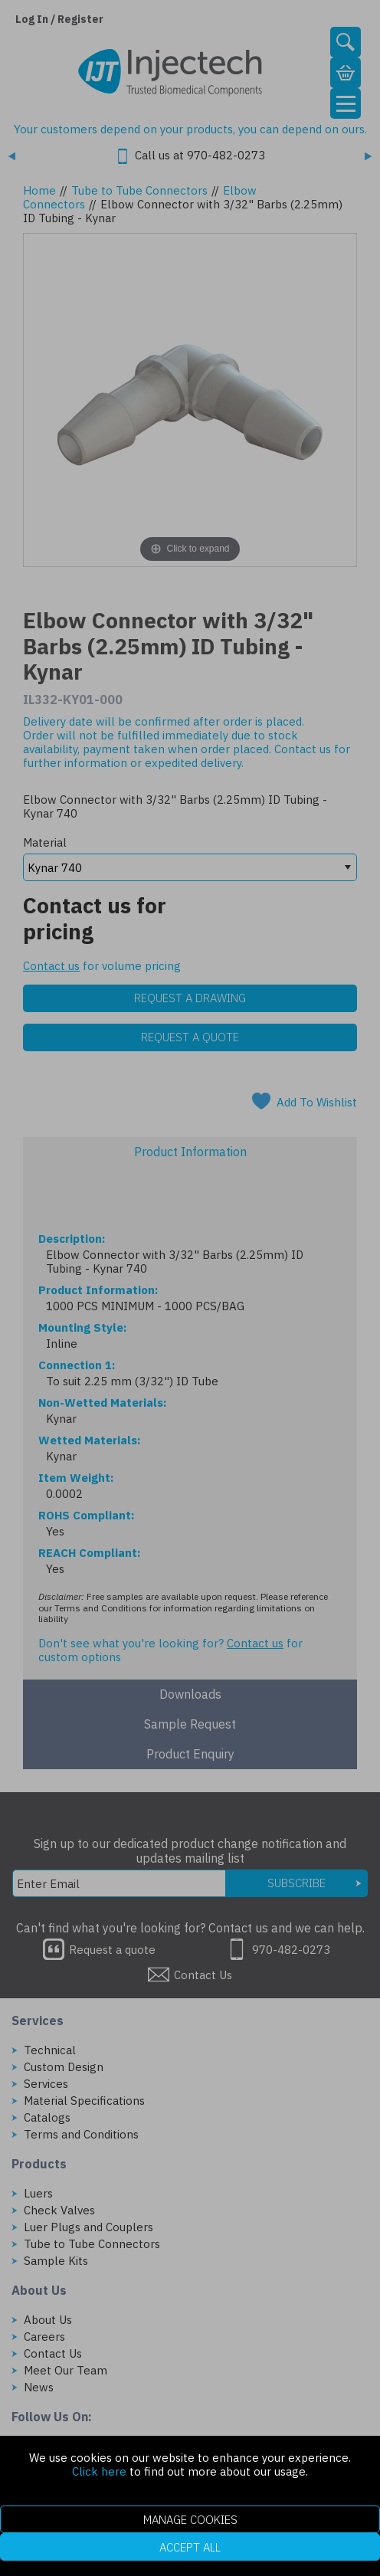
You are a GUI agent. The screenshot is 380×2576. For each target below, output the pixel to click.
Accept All (190, 2547)
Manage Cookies (190, 2519)
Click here (99, 2471)
